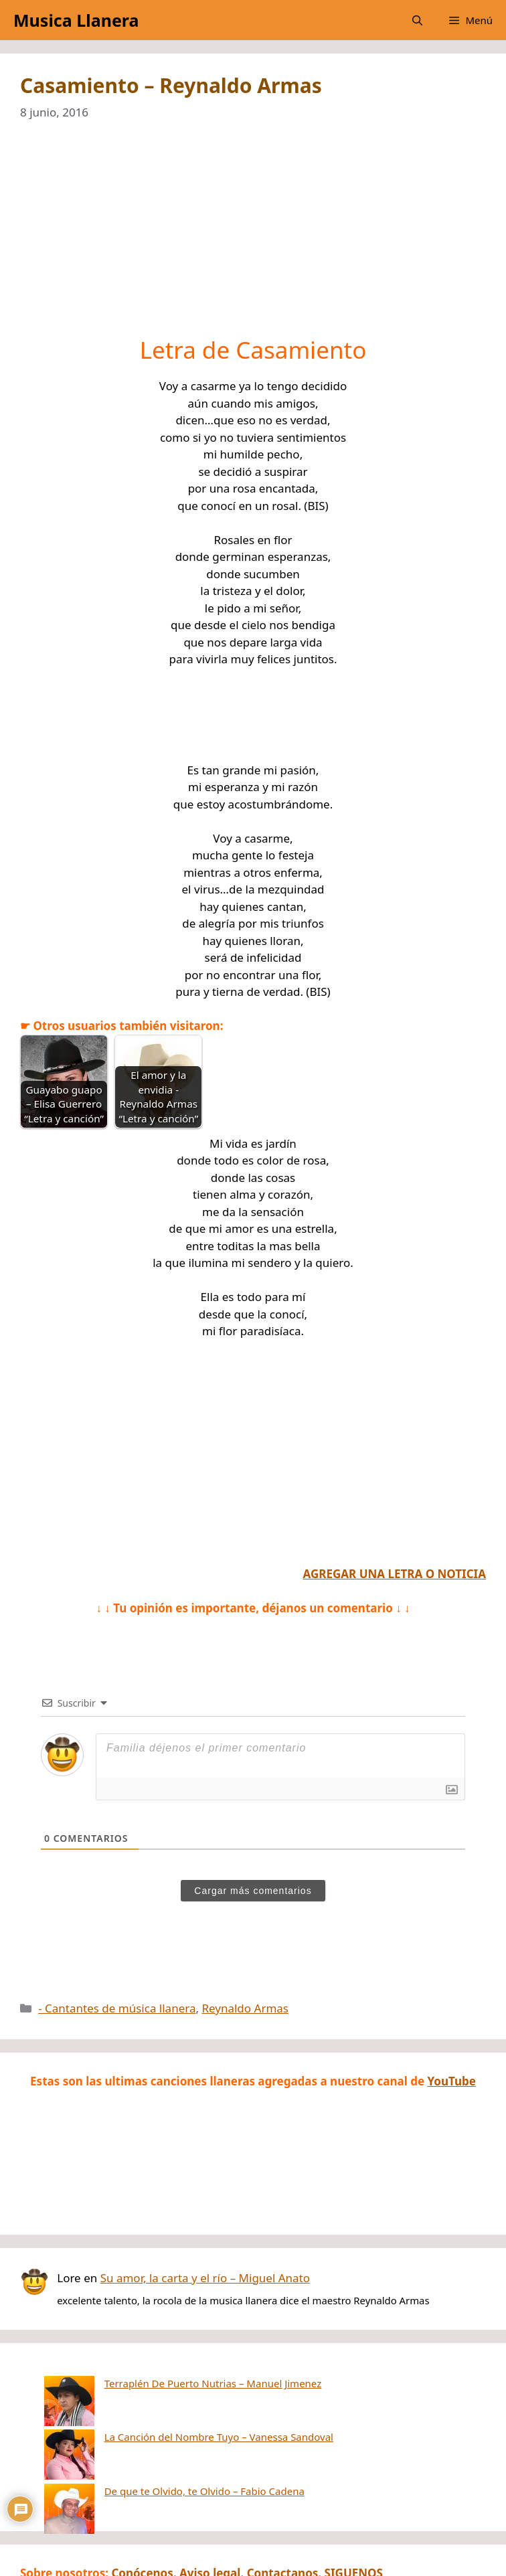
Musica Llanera (76, 20)
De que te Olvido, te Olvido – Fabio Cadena (154, 2423)
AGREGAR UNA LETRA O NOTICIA (394, 1573)
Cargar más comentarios (252, 1890)
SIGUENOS (354, 2505)
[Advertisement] (253, 237)
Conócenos (142, 2505)
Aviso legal (209, 2505)
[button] (417, 20)
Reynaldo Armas (244, 2008)
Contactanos (283, 2505)
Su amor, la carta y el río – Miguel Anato (205, 2278)
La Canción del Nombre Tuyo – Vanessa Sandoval (168, 2403)
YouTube (452, 2081)
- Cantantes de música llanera (116, 2008)
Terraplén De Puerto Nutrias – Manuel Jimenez (163, 2383)
